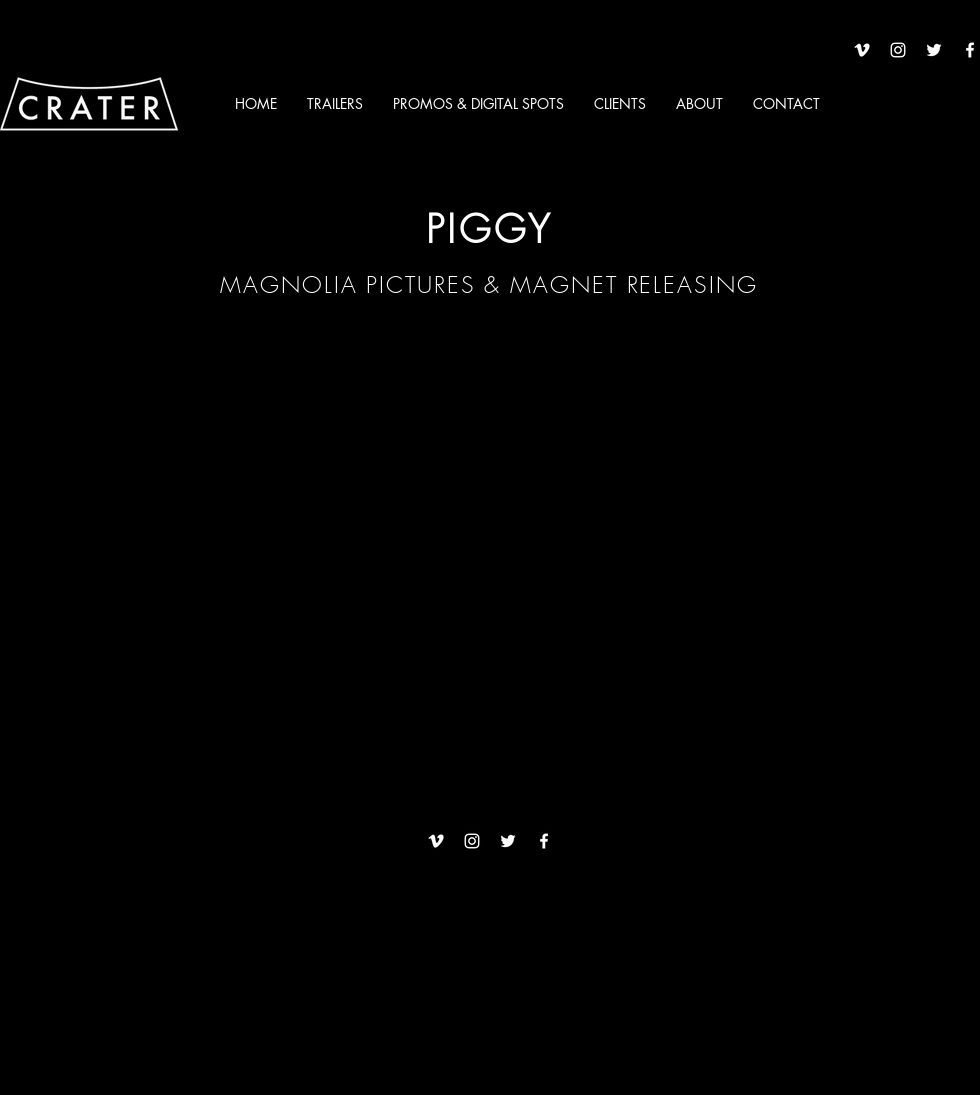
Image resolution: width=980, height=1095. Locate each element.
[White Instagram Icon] (898, 50)
